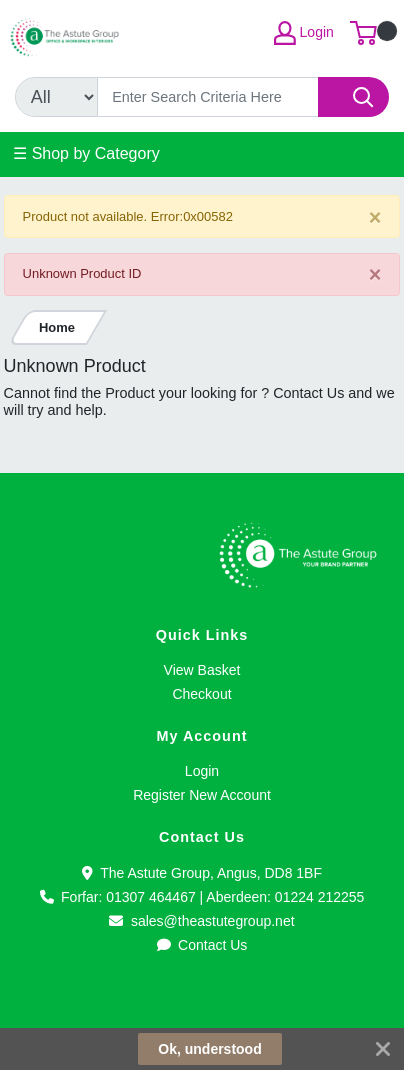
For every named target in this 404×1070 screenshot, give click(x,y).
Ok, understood (209, 1049)
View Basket (202, 670)
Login (202, 771)
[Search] (208, 97)
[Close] (375, 217)
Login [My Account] (304, 33)
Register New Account (202, 795)
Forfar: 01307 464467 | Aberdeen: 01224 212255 (202, 897)
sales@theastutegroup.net (201, 921)
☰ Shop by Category (86, 153)
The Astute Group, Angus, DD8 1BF (202, 873)
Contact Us (202, 945)
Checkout (201, 694)
